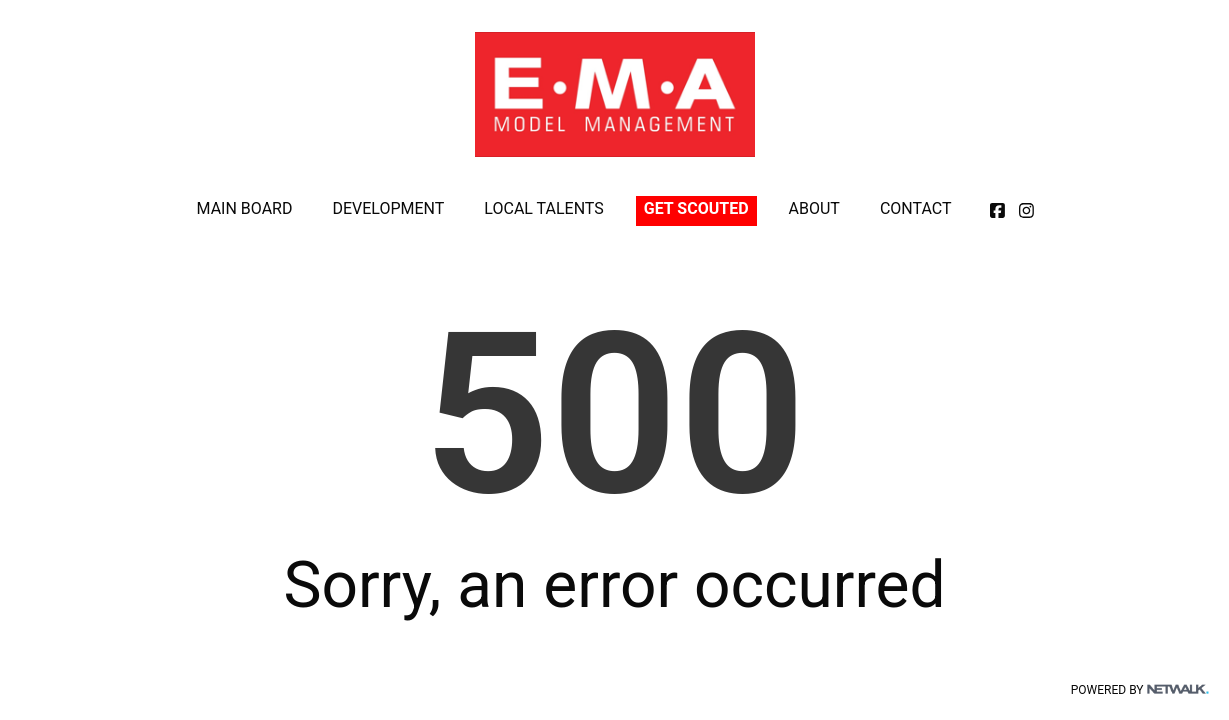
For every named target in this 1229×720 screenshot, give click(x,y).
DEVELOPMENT (388, 208)
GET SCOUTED (696, 208)
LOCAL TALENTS (543, 208)
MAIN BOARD (245, 208)
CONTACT (916, 208)
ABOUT (814, 208)
